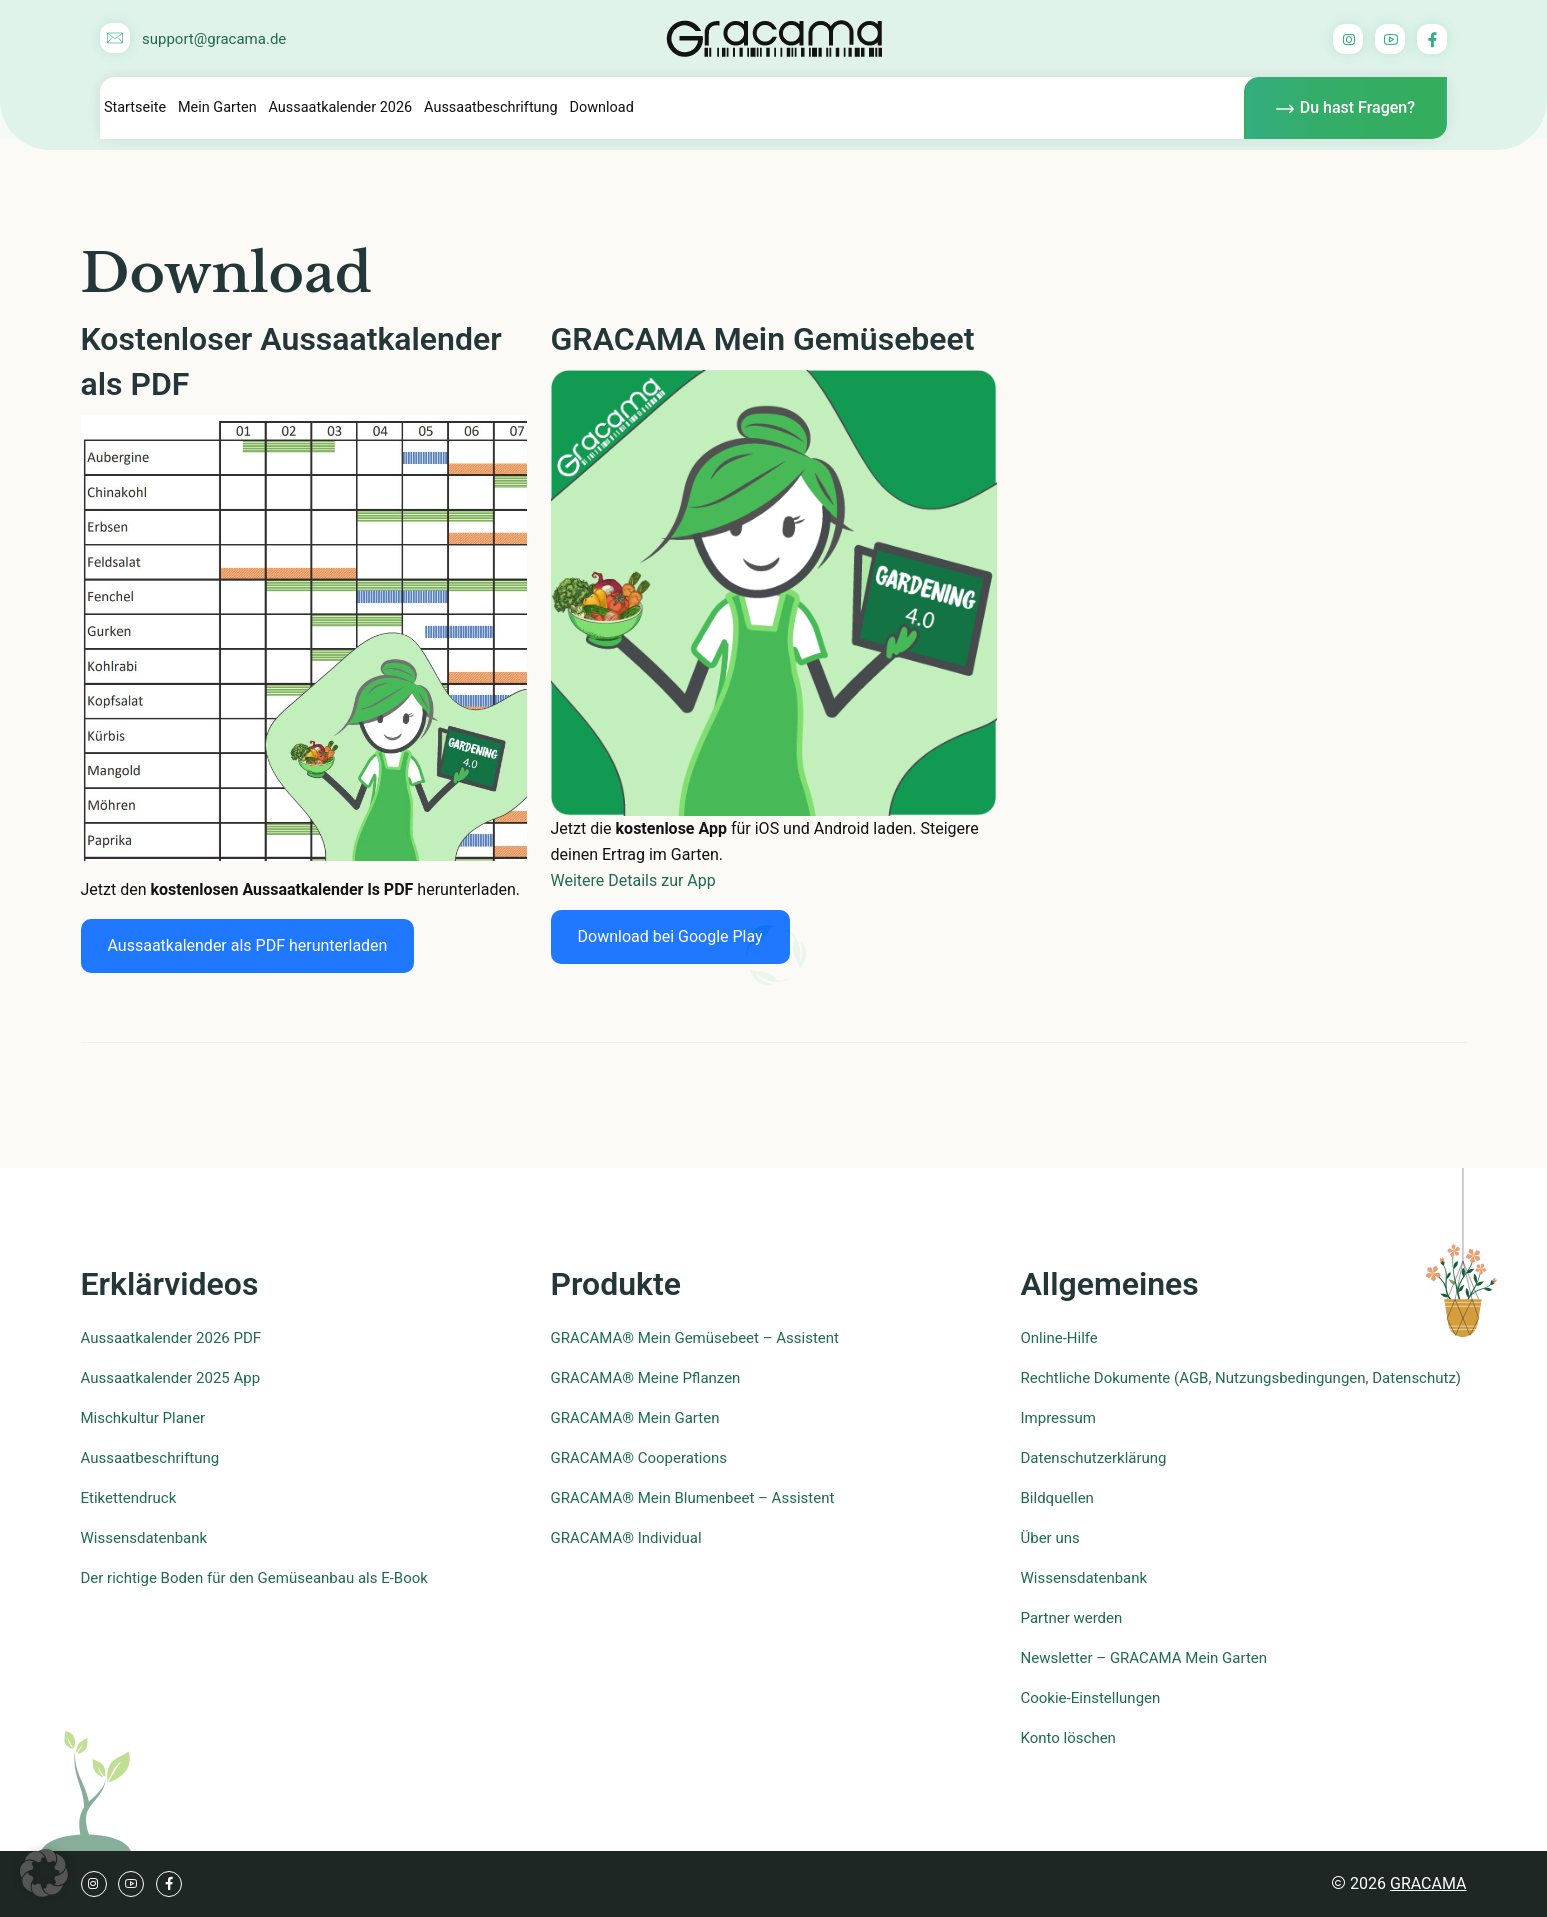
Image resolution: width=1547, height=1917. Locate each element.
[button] (44, 1873)
